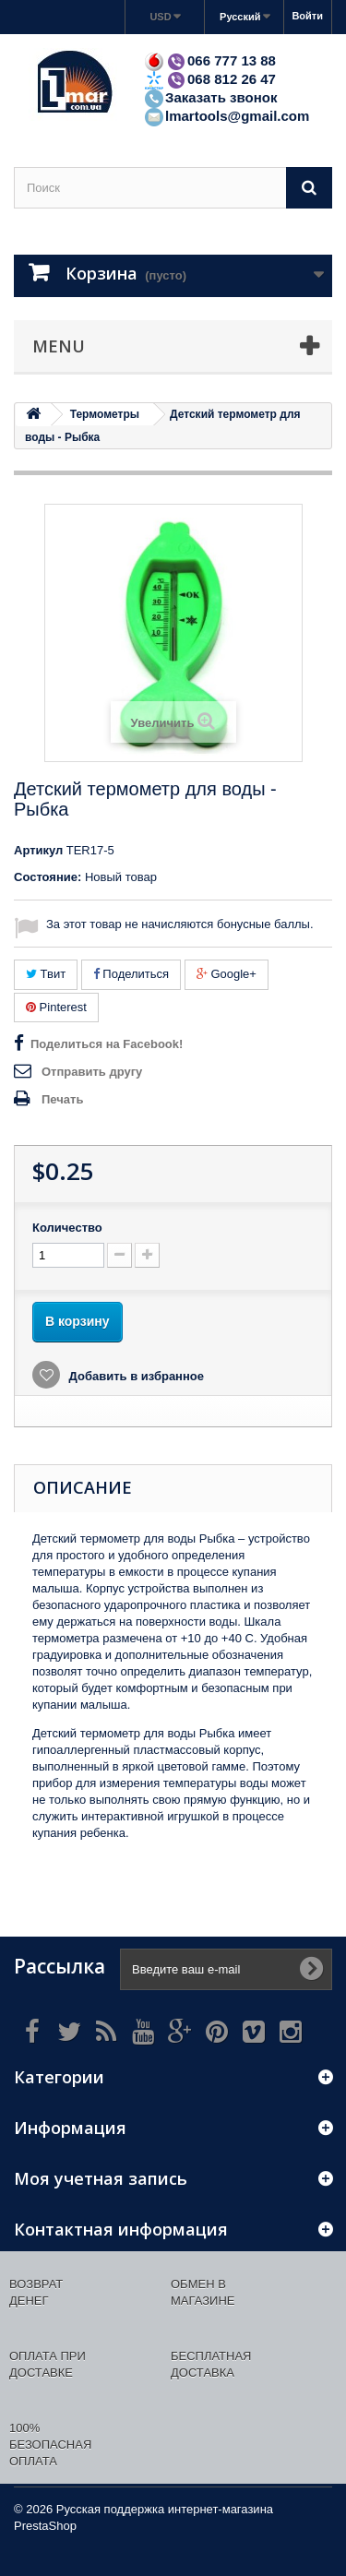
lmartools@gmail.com (226, 116)
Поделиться (131, 974)
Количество (67, 1227)
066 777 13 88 (209, 60)
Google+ (227, 974)
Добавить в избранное (135, 1376)
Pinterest (56, 1007)
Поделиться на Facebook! (106, 1044)
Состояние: (47, 877)
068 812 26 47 (209, 79)
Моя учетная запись (100, 2178)
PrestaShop (45, 2526)
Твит (46, 974)
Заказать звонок (210, 97)
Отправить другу (92, 1072)
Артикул (38, 850)
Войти (307, 15)
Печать (62, 1099)
